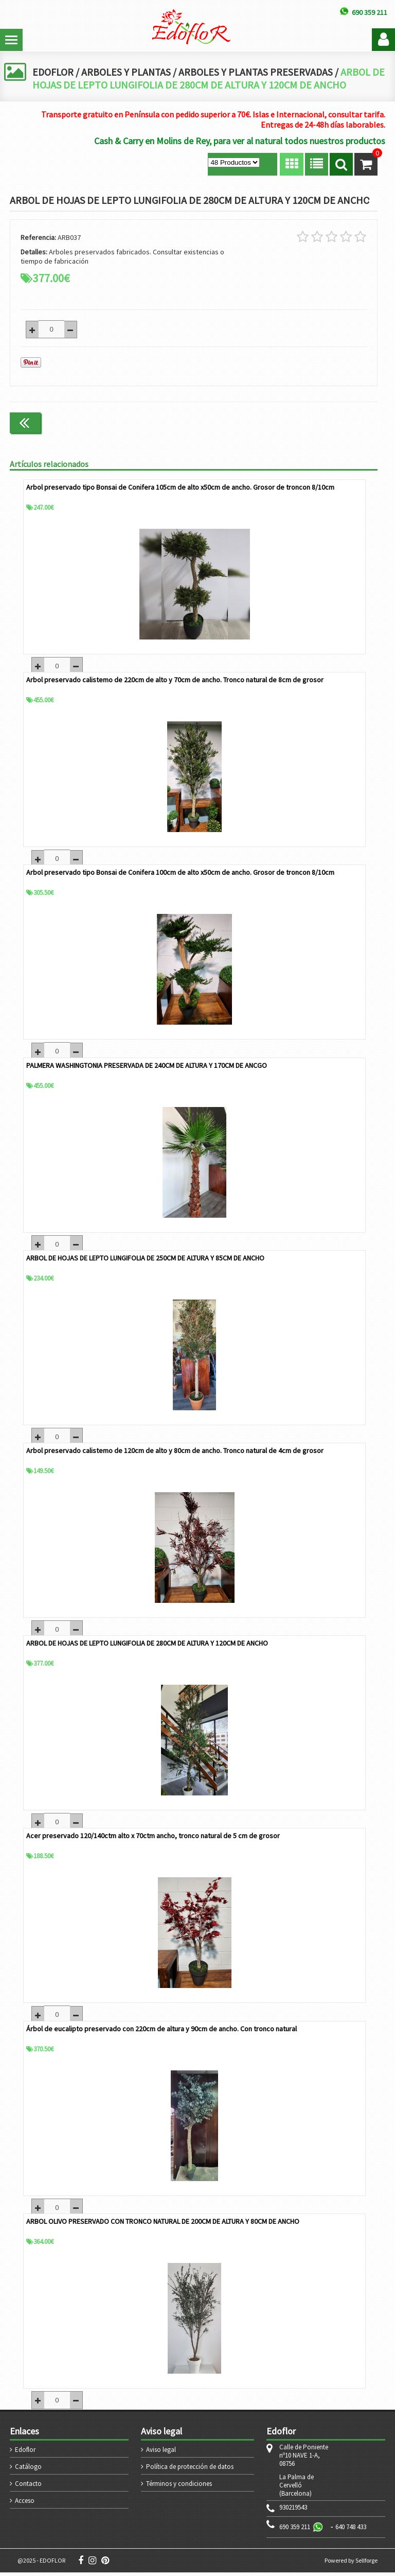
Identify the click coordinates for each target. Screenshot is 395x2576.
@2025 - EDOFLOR (41, 2564)
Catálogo (28, 2470)
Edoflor (25, 2453)
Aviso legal (161, 2453)
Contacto (28, 2487)
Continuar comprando (334, 421)
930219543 (293, 2511)
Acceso (24, 2504)
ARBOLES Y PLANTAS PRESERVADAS (258, 71)
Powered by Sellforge (351, 2564)
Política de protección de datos (190, 2470)
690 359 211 (294, 2530)
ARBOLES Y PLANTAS (127, 71)
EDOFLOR (53, 71)
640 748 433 (350, 2530)
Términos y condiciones (179, 2487)
